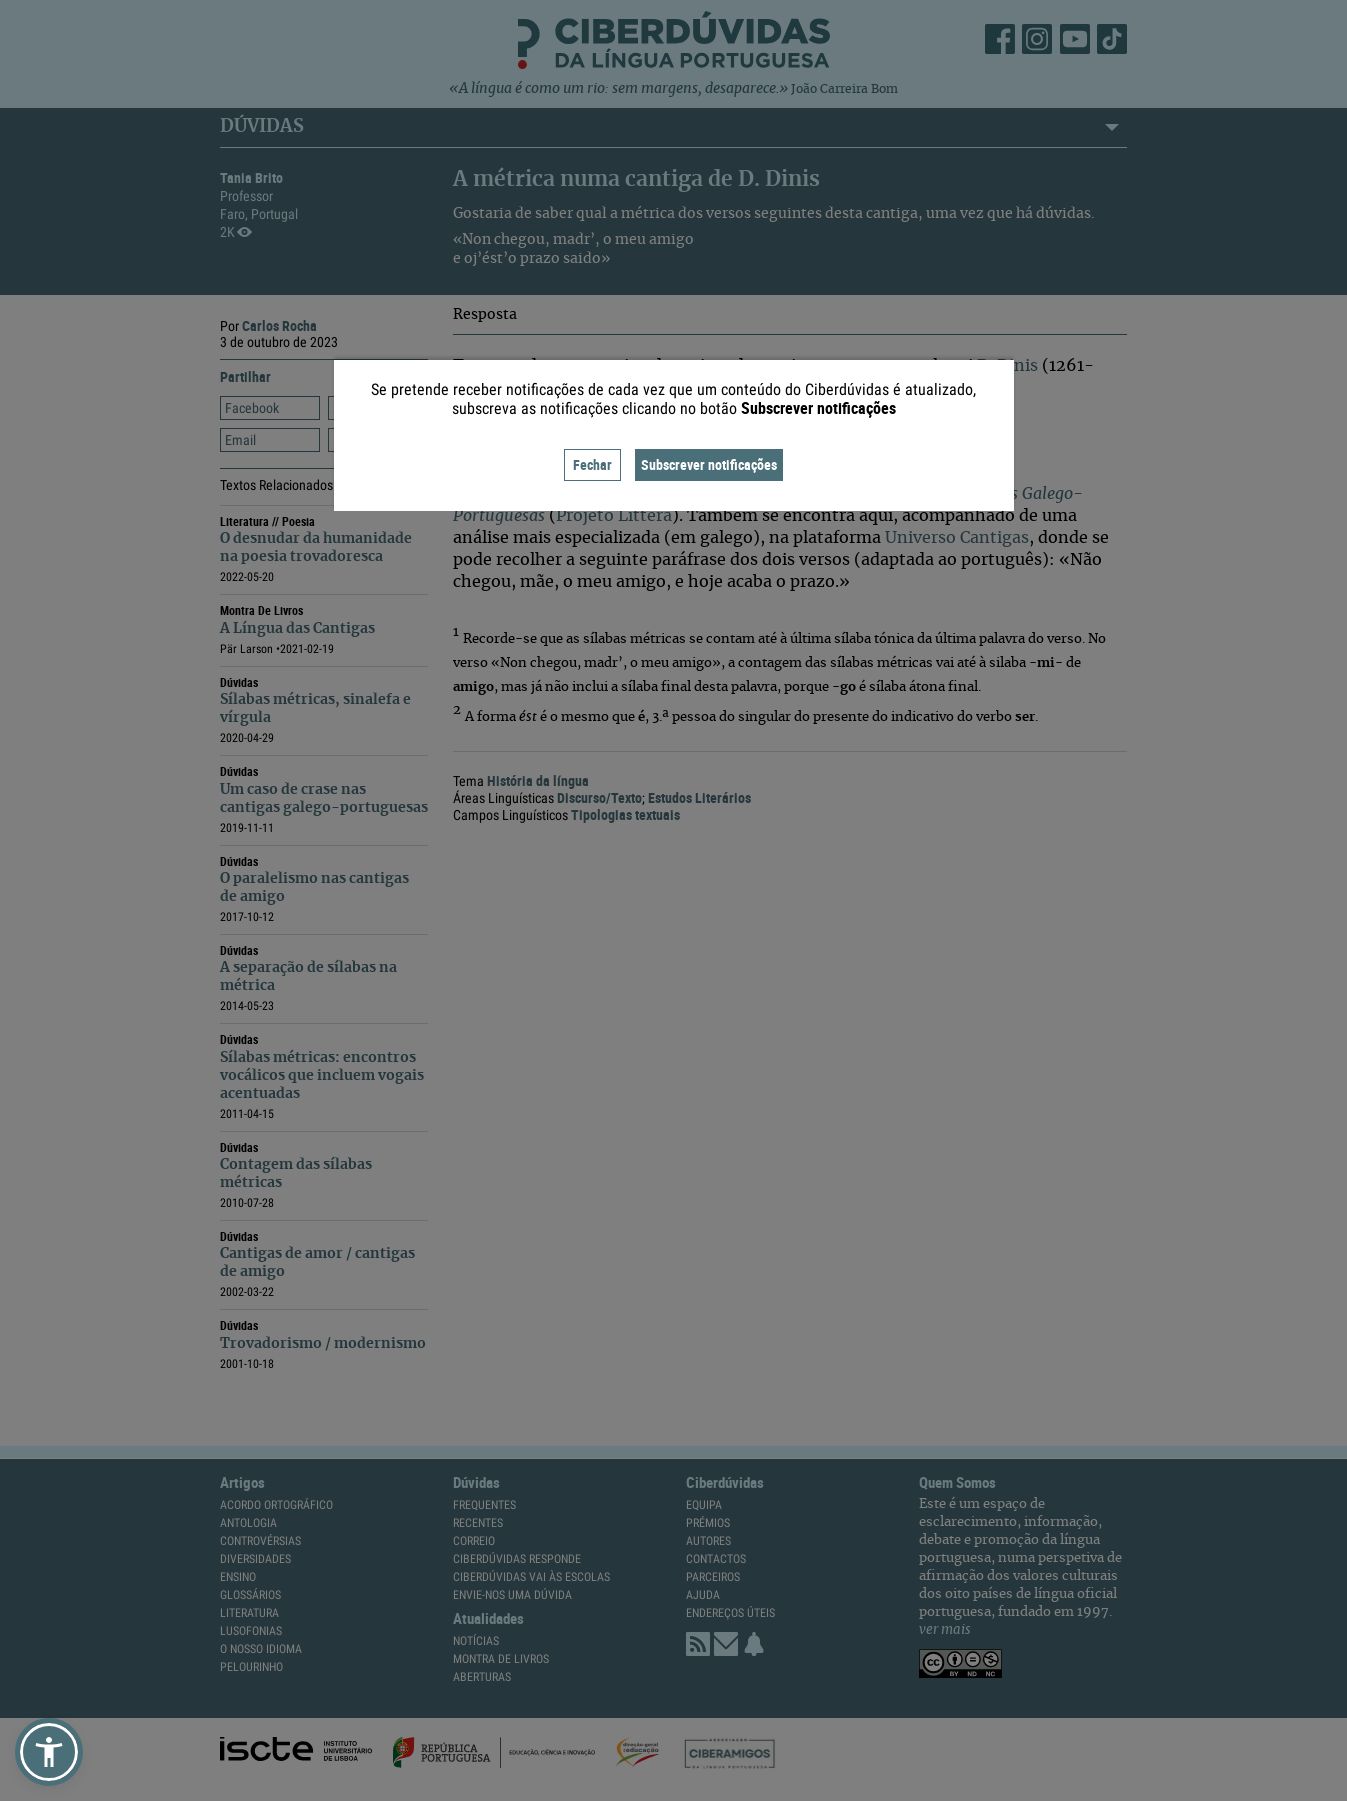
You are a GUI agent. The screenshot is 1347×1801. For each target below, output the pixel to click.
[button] (49, 1752)
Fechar (592, 464)
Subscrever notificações (709, 464)
